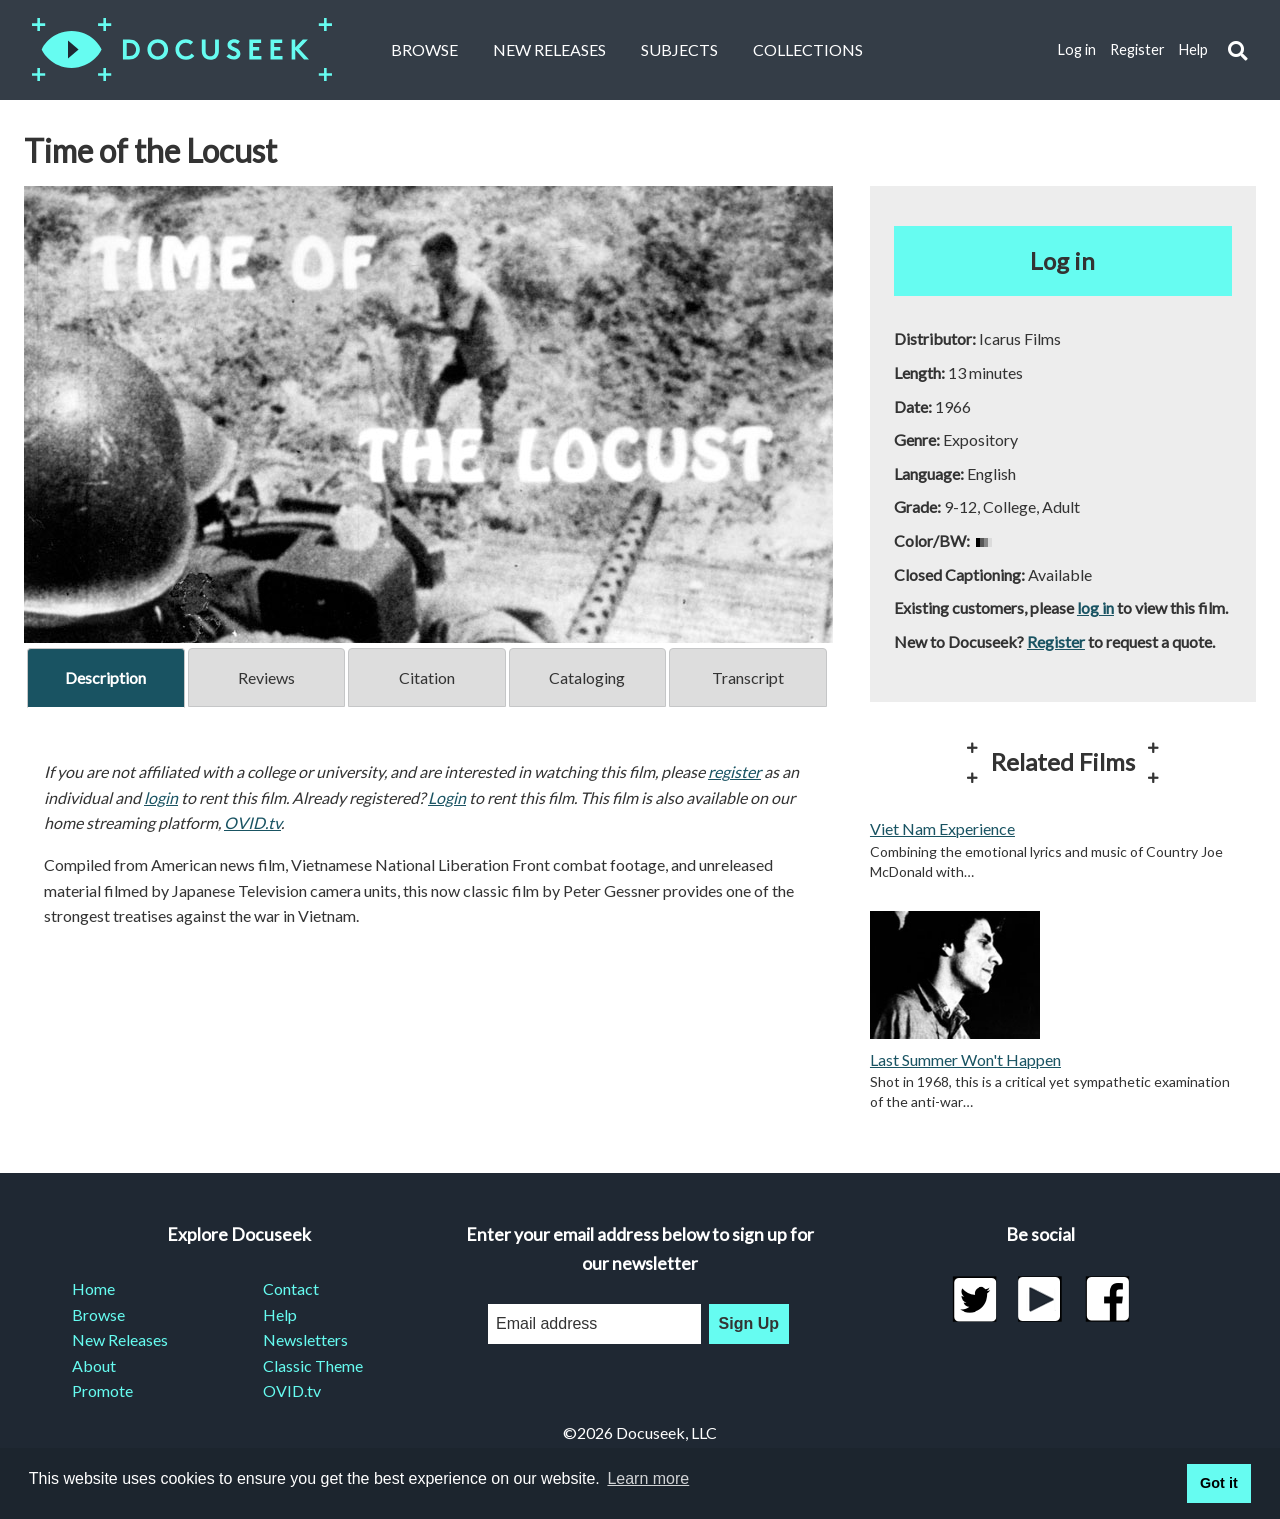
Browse (424, 49)
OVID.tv (252, 822)
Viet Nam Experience (942, 828)
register (734, 771)
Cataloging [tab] (587, 677)
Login (447, 797)
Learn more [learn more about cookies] (648, 1478)
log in (1095, 607)
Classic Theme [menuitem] (313, 1365)
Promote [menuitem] (102, 1390)
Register (1137, 49)
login (161, 797)
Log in (1077, 49)
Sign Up (749, 1323)
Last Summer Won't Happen (965, 1059)
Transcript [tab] (748, 677)
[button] (1237, 50)
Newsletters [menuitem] (305, 1339)
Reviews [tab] (266, 677)
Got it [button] (1219, 1483)
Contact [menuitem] (291, 1288)
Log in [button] (1062, 260)
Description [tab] (105, 677)
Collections (808, 49)
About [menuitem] (94, 1365)
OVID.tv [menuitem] (292, 1390)
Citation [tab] (427, 677)
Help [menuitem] (280, 1314)
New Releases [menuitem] (120, 1339)
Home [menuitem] (93, 1288)
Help (1193, 49)
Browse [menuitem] (98, 1314)
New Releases (549, 49)
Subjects (679, 49)
